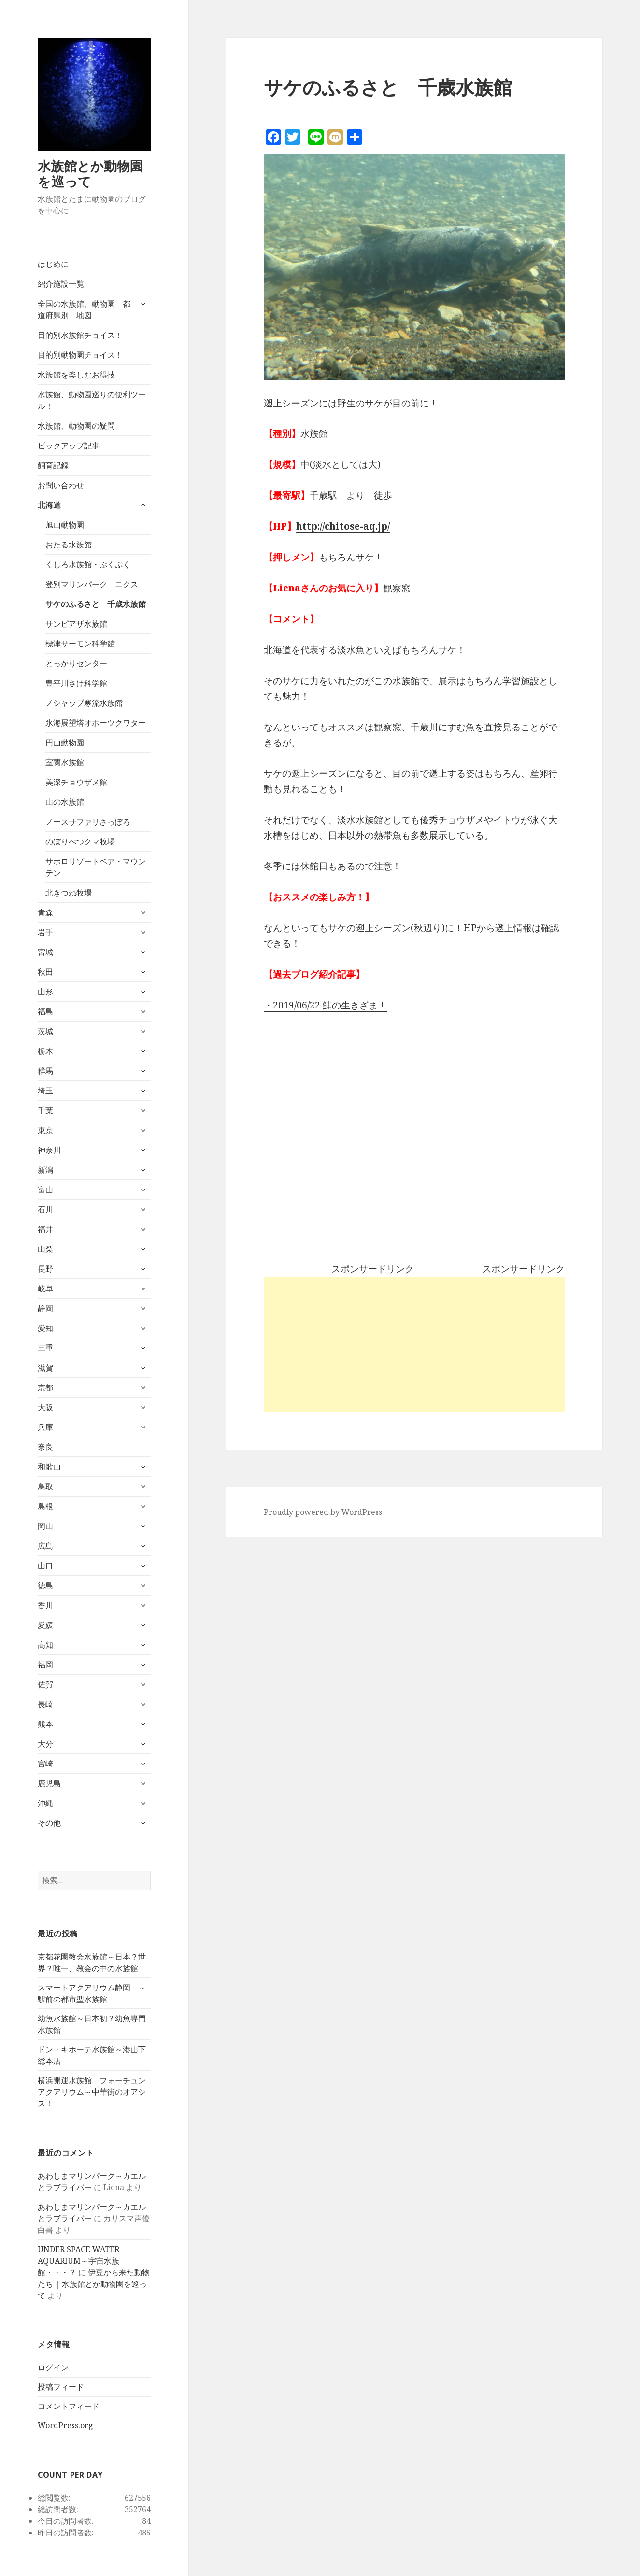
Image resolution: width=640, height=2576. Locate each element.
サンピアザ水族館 (76, 623)
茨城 (45, 1031)
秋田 (45, 971)
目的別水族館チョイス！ (80, 335)
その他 (49, 1823)
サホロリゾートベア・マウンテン (95, 867)
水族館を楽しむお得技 (76, 374)
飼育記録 (53, 465)
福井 (45, 1229)
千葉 (45, 1110)
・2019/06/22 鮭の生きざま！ (325, 1005)
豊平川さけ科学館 (76, 683)
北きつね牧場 (68, 892)
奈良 (45, 1447)
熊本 (45, 1724)
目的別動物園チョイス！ (80, 355)
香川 (45, 1605)
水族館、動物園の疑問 (76, 425)
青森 (45, 912)
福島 (45, 1011)
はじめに (53, 264)
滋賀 (45, 1367)
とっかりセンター (76, 663)
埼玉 (45, 1090)
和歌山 (49, 1466)
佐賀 (45, 1684)
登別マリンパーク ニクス (91, 584)
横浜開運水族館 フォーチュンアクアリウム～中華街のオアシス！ (92, 2092)
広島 (45, 1545)
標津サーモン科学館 (80, 643)
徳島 (45, 1585)
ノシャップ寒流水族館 (84, 703)
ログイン (53, 2367)
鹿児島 (49, 1783)
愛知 (45, 1328)
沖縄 (45, 1803)
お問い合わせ (61, 485)
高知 (45, 1644)
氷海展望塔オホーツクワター (95, 722)
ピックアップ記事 (69, 445)
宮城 (45, 952)
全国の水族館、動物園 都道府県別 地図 (84, 309)
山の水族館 (64, 802)
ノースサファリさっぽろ (87, 821)
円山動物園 (64, 742)
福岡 (45, 1664)
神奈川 (49, 1150)
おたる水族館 (68, 544)
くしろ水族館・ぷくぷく (87, 564)
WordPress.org (65, 2425)
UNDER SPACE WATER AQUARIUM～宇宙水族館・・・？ (78, 2261)
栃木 (45, 1051)
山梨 (45, 1249)
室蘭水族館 (64, 762)
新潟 (45, 1169)
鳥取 (45, 1486)
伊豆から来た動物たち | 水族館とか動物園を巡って (94, 2284)
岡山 (45, 1526)
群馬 (45, 1070)
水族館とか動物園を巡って (90, 173)
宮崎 (45, 1763)
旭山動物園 (64, 524)
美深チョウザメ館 (76, 782)
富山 (45, 1189)
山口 (45, 1565)
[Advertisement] (414, 1344)
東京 (45, 1130)
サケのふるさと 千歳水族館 (95, 604)
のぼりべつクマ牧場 (80, 841)
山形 (45, 991)
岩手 (45, 932)
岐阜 (45, 1288)
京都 (45, 1387)
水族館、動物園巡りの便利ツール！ (92, 400)
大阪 (45, 1407)
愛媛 (45, 1625)
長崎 (45, 1704)
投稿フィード (61, 2386)
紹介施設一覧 (61, 284)
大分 (45, 1743)
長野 (45, 1268)
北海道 (49, 505)
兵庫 (45, 1427)
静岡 (45, 1308)
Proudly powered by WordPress (323, 1512)
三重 (45, 1348)
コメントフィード (69, 2406)
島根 (45, 1506)
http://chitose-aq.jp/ (343, 526)
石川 (45, 1209)
